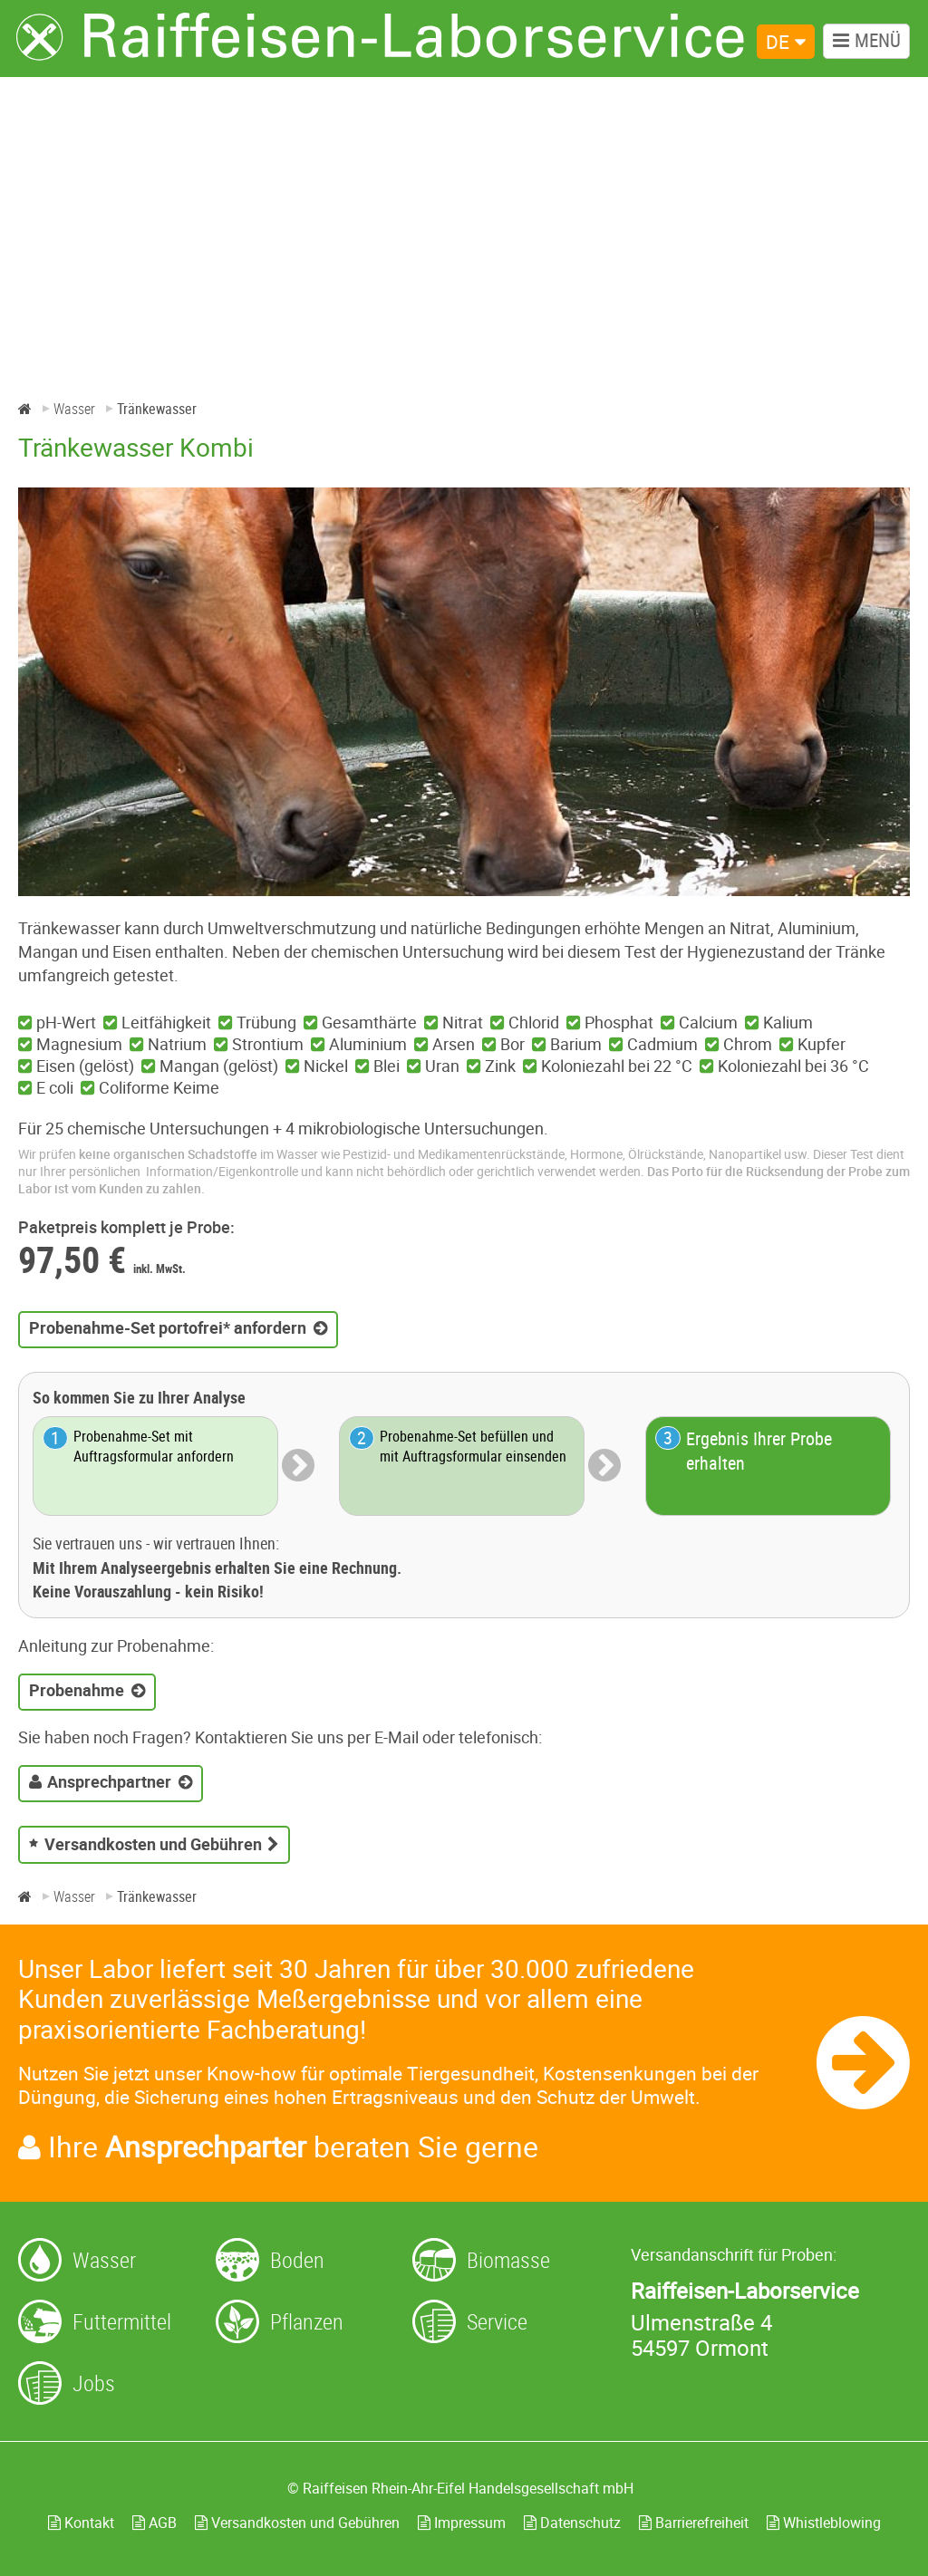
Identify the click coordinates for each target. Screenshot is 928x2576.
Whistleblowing (824, 2523)
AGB (154, 2523)
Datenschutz (572, 2523)
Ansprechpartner (109, 1781)
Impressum (462, 2523)
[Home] (25, 409)
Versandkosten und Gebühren (153, 1844)
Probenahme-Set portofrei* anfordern (167, 1327)
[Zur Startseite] (380, 37)
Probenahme (76, 1690)
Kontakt (81, 2523)
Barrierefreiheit (694, 2523)
